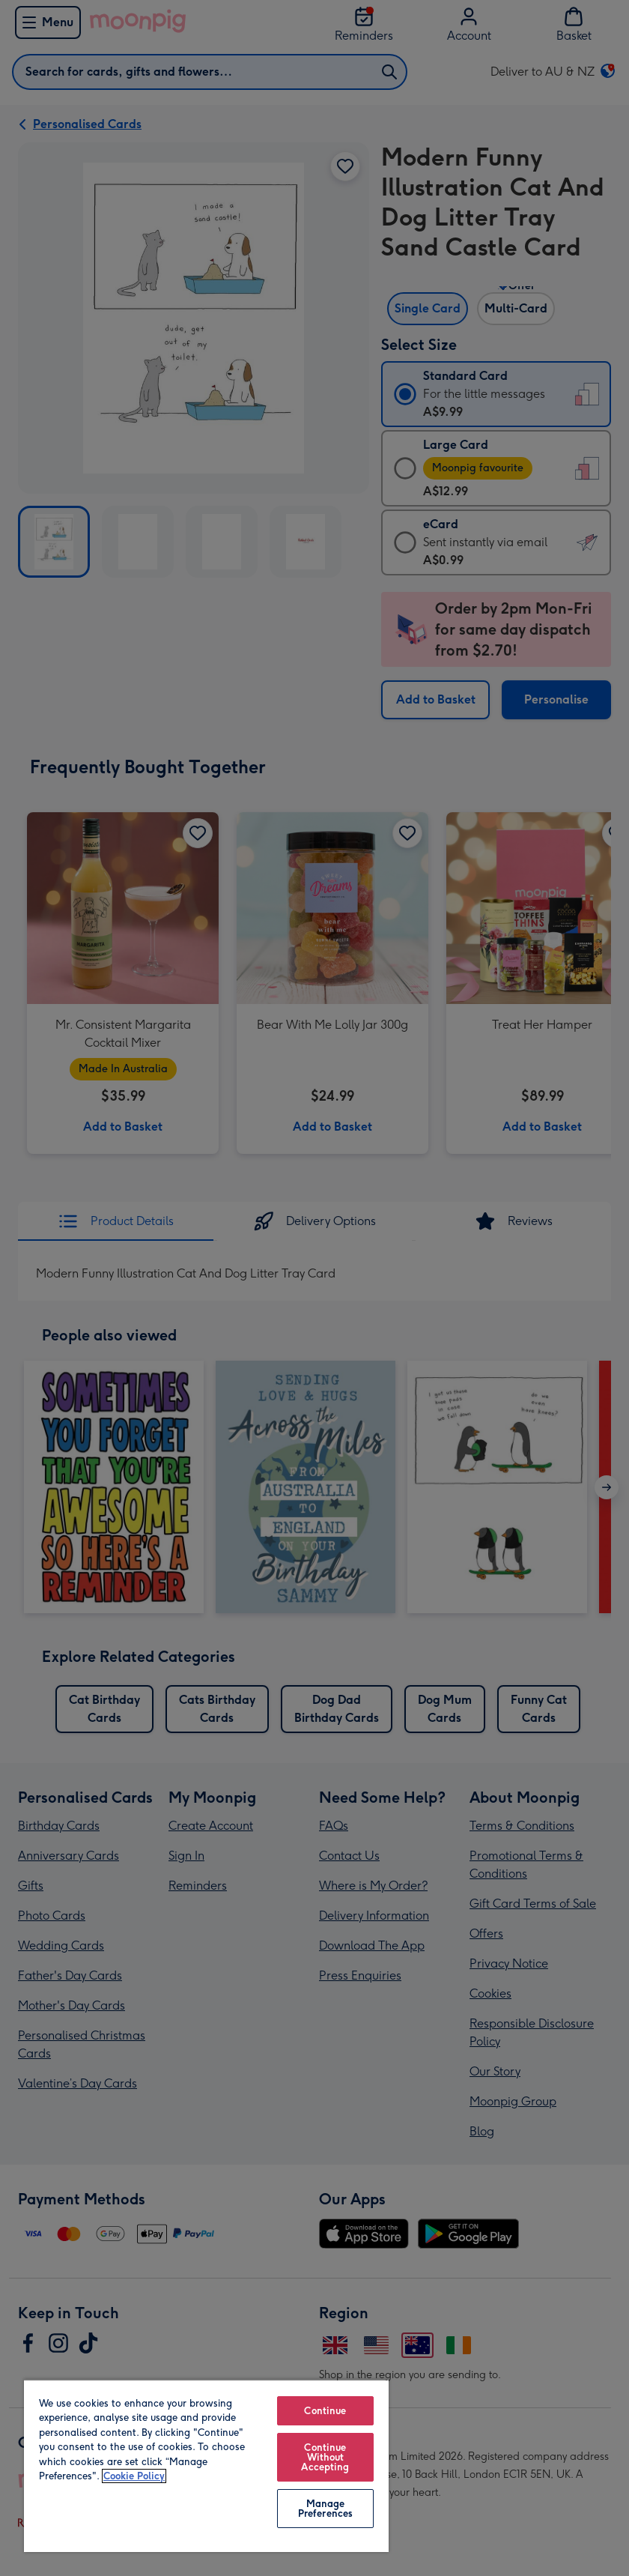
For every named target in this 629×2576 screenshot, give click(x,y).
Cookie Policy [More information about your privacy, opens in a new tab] (134, 2476)
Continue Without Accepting (325, 2457)
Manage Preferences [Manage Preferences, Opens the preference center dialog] (325, 2508)
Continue (325, 2410)
